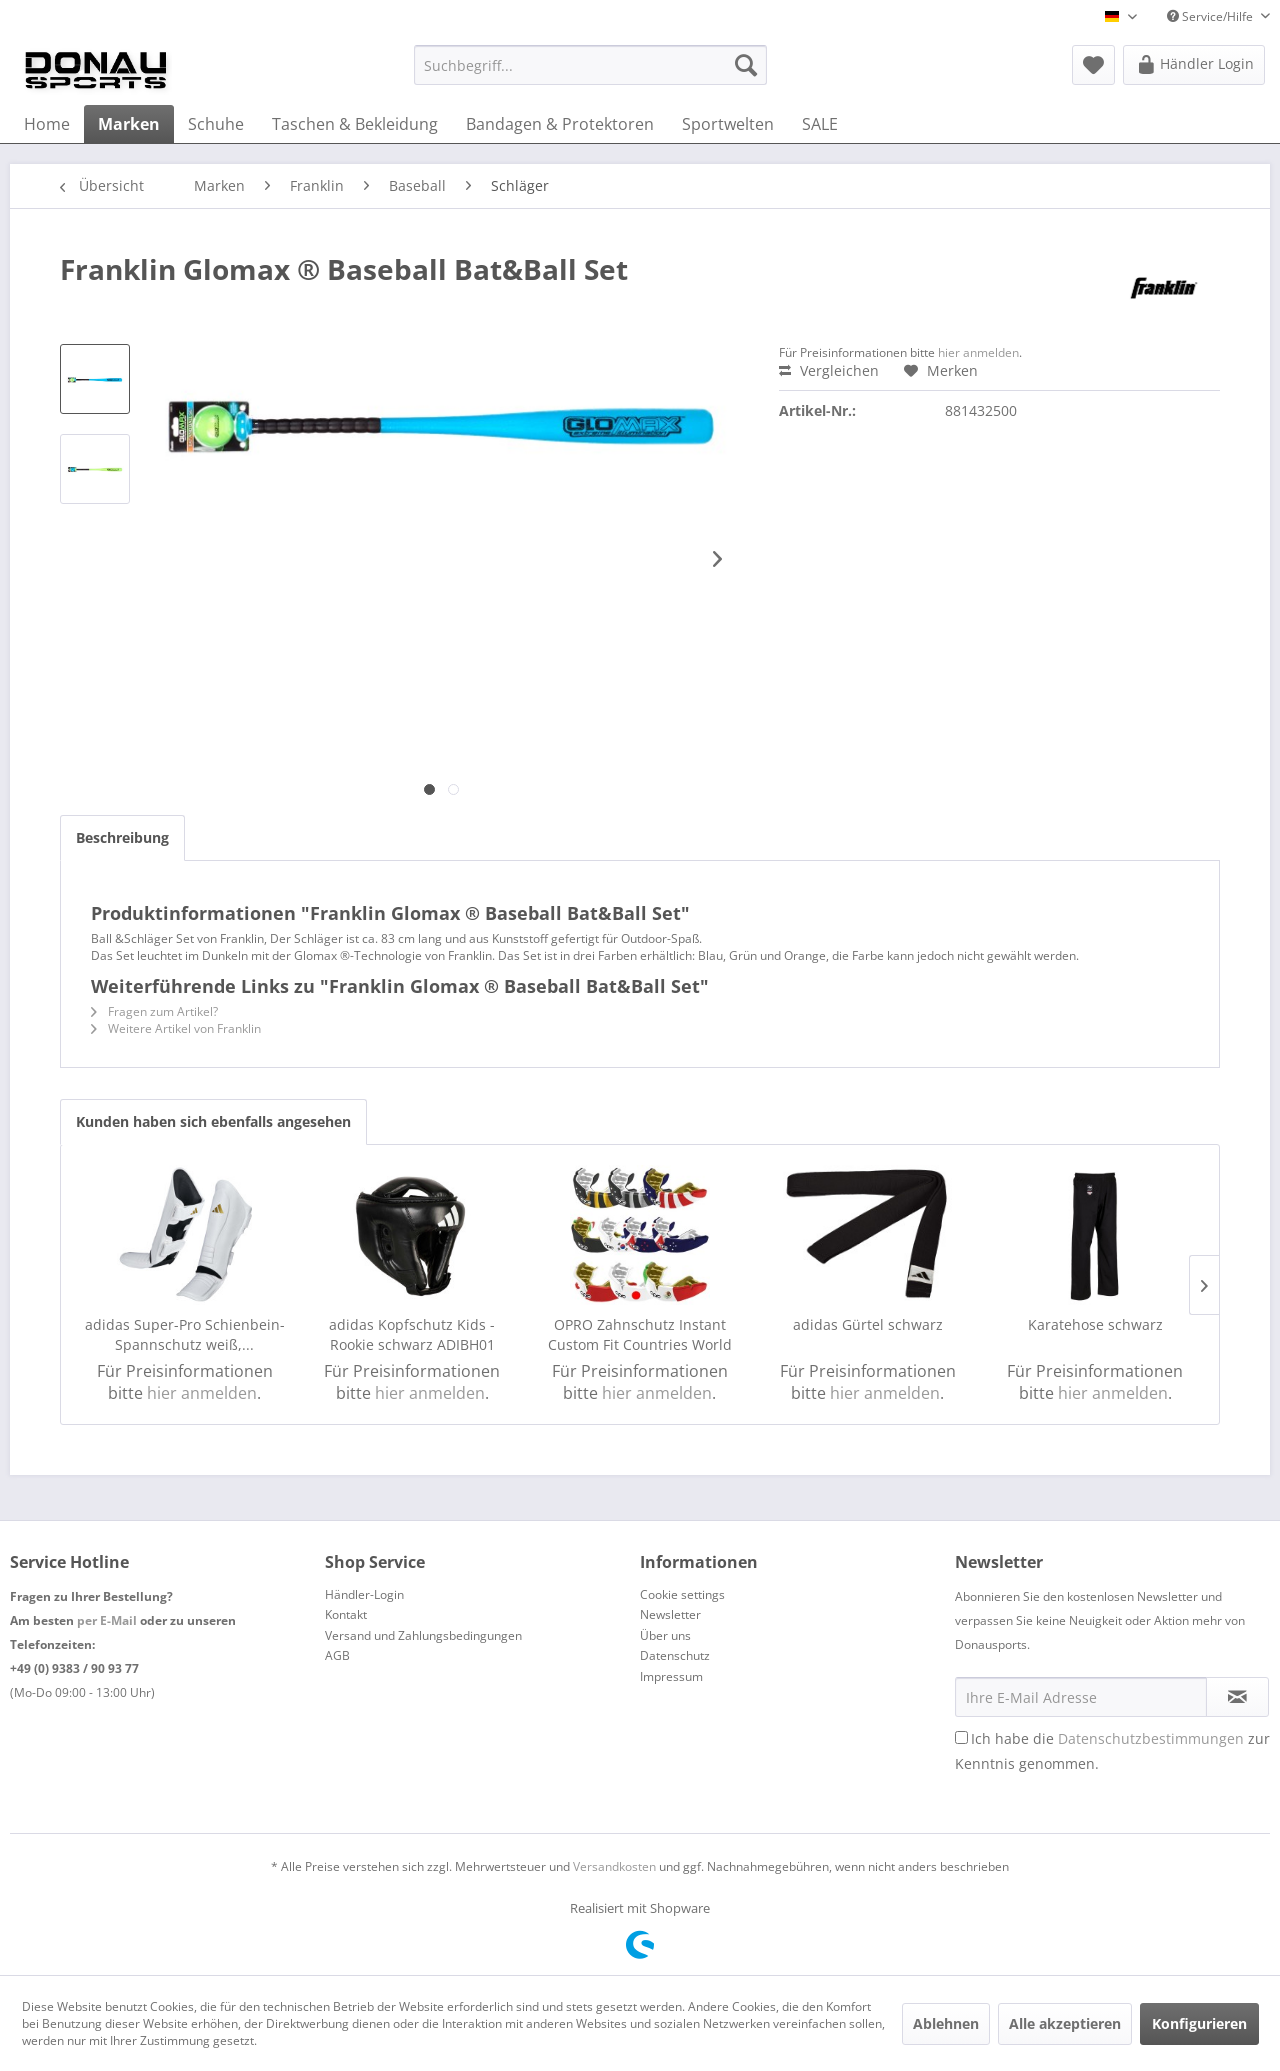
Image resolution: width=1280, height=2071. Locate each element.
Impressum (671, 1676)
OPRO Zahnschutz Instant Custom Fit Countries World (640, 1334)
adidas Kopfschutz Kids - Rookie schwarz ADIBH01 (412, 1334)
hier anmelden (978, 352)
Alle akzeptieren (1065, 2023)
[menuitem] (590, 65)
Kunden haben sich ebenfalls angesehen (213, 1121)
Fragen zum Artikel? (154, 1011)
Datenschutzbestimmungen (1151, 1738)
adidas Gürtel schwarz (868, 1324)
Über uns (665, 1635)
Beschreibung (122, 837)
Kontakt (346, 1614)
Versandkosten (614, 1866)
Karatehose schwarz (1095, 1324)
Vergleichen (829, 370)
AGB (337, 1655)
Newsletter (670, 1614)
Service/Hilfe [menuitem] (1211, 16)
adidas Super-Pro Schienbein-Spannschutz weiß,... (185, 1334)
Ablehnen (946, 2023)
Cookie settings (682, 1594)
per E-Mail (107, 1620)
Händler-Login (364, 1594)
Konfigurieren (1199, 2023)
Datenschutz (675, 1655)
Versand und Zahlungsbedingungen (423, 1635)
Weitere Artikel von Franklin (176, 1028)
